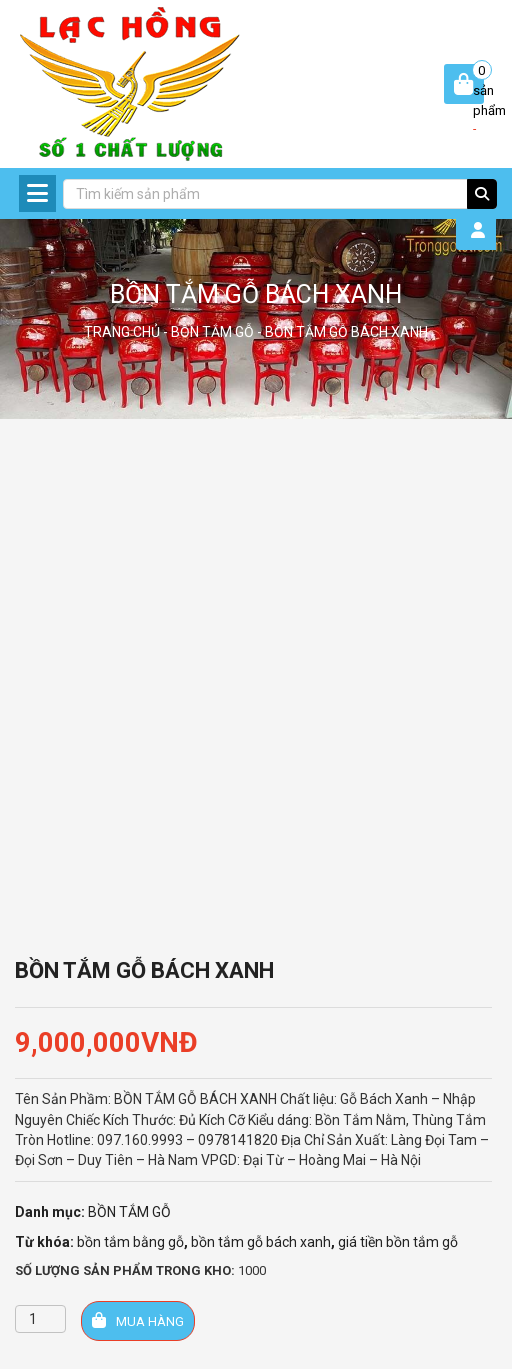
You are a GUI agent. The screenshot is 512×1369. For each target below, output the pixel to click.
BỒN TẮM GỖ (212, 332)
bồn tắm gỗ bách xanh (261, 1242)
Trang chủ (122, 332)
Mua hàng (138, 1320)
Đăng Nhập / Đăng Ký (483, 230)
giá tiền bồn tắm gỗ (398, 1242)
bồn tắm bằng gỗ (130, 1242)
